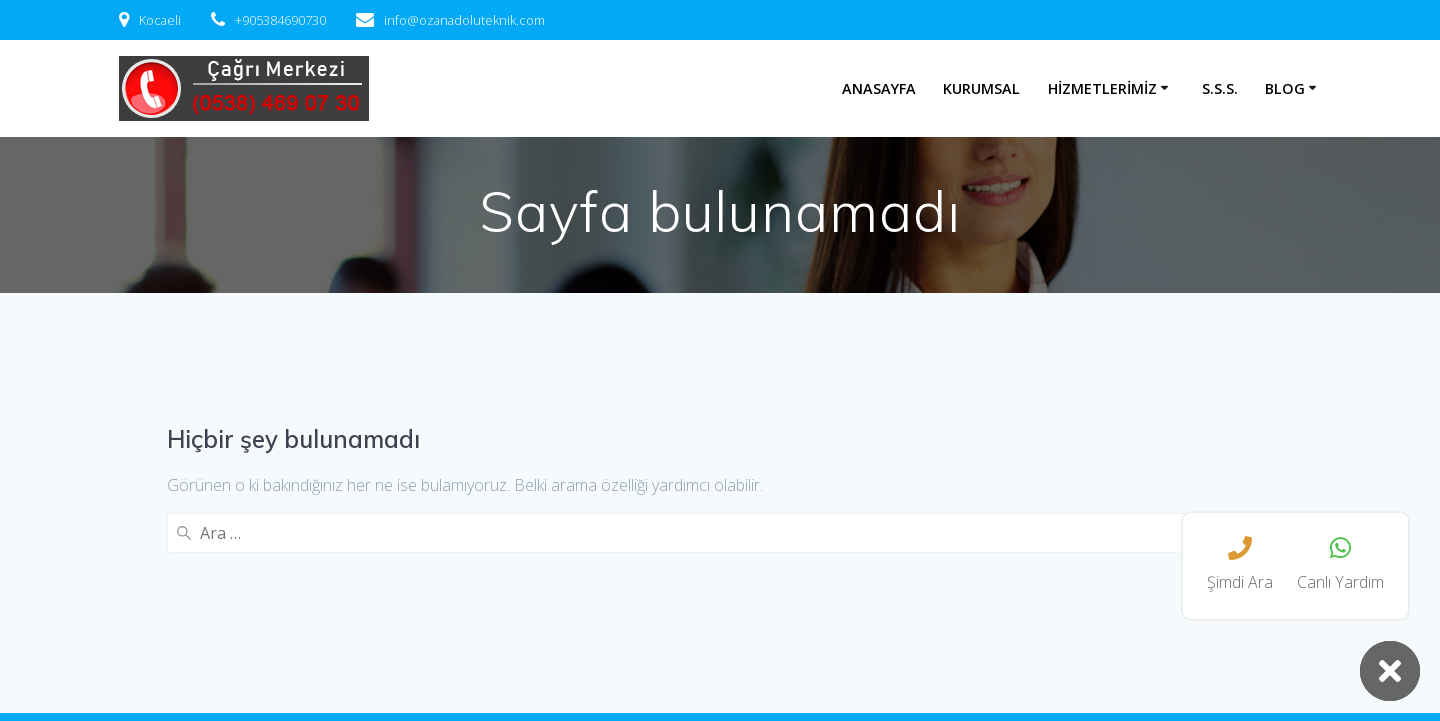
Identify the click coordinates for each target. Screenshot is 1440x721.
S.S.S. (1220, 88)
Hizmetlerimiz (1102, 88)
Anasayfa (879, 88)
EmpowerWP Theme (1037, 670)
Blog (1285, 88)
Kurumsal (981, 88)
